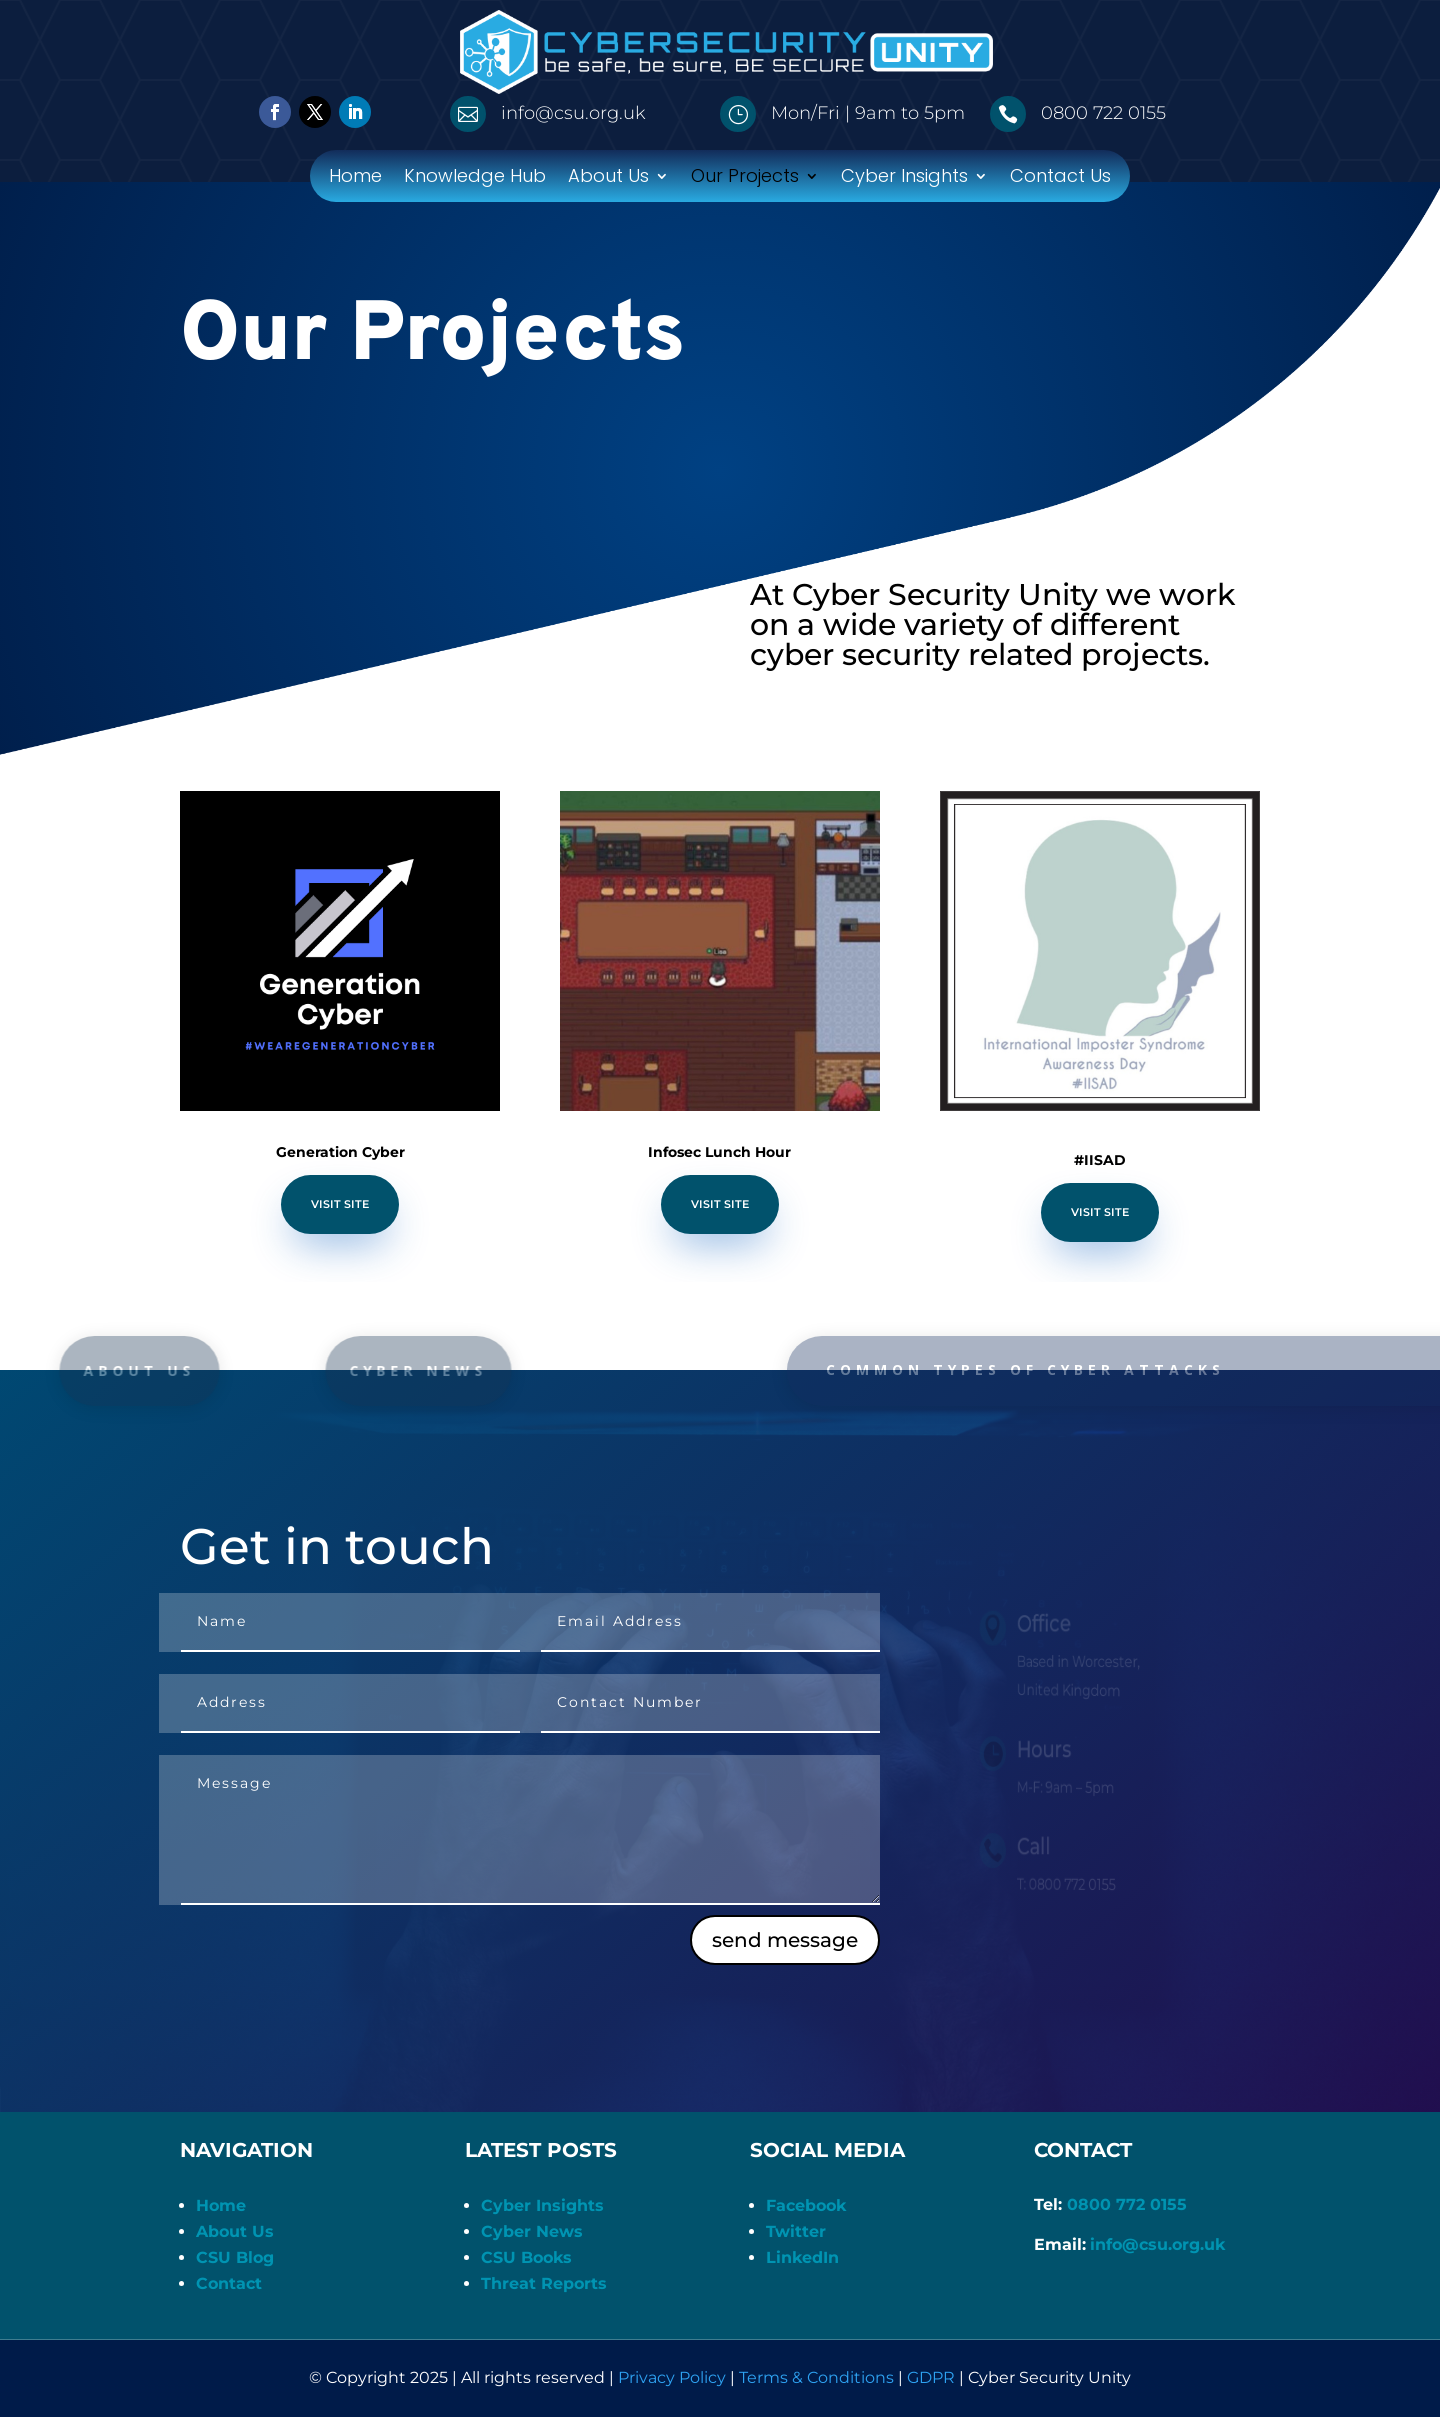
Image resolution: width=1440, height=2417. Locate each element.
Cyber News (532, 2231)
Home (355, 178)
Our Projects (745, 178)
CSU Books (526, 2257)
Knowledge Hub (475, 178)
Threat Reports (544, 2283)
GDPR (931, 2377)
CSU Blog (235, 2257)
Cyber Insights (904, 178)
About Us (608, 178)
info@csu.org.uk (1157, 2244)
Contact (229, 2283)
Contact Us (1060, 178)
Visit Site (340, 1204)
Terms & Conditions (816, 2377)
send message (785, 1940)
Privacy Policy (672, 2377)
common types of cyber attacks (1049, 1369)
